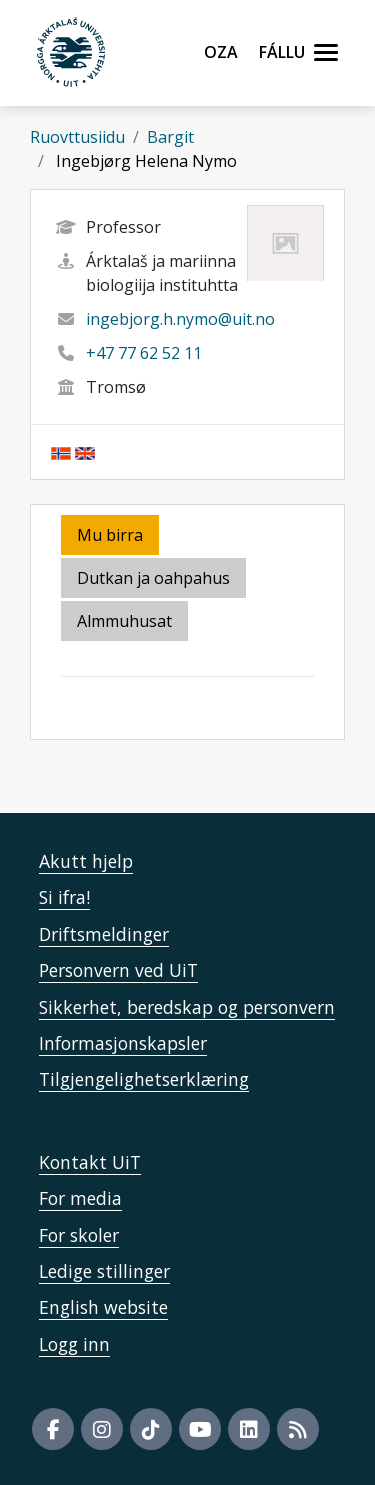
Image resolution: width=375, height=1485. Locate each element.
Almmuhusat (124, 621)
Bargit (170, 137)
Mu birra (110, 535)
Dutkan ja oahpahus (153, 578)
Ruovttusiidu (77, 137)
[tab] (126, 622)
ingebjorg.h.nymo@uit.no (180, 319)
